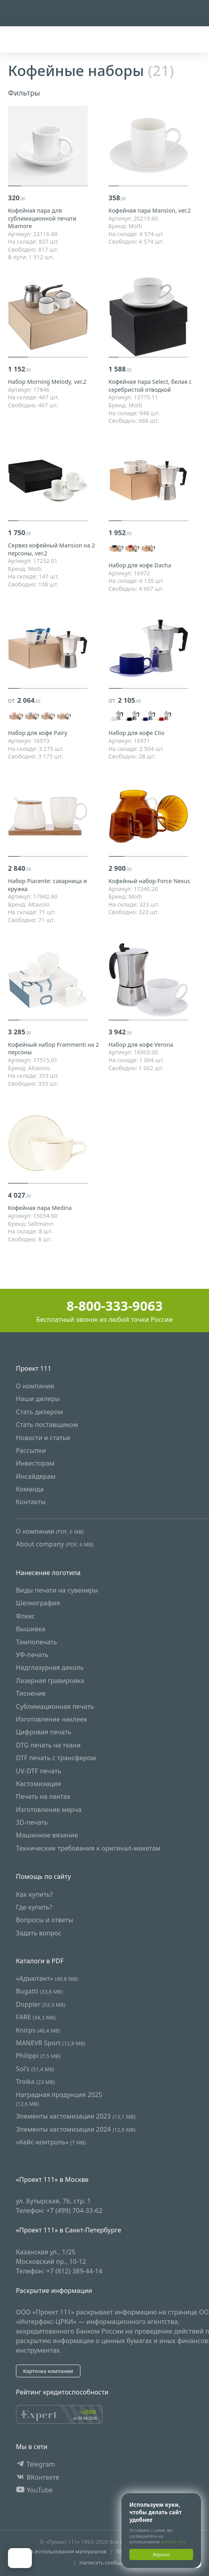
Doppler (40, 2004)
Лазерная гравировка (50, 1680)
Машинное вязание (47, 1835)
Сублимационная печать (55, 1706)
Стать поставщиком (47, 1425)
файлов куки (173, 2542)
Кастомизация (38, 1783)
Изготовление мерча (49, 1809)
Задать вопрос (38, 1933)
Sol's (35, 2068)
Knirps (38, 2030)
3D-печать (32, 1822)
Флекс (25, 1616)
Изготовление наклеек (51, 1719)
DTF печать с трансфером (56, 1758)
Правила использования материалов (58, 2551)
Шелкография (38, 1603)
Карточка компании (48, 2371)
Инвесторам (35, 1463)
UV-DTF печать (38, 1771)
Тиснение (31, 1693)
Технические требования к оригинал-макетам (88, 1848)
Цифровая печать (43, 1732)
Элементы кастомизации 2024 (75, 2129)
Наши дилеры (38, 1399)
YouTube (34, 2490)
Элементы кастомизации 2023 (75, 2116)
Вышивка (30, 1629)
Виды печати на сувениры (57, 1590)
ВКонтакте (37, 2477)
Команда (30, 1489)
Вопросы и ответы (44, 1920)
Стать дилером (39, 1411)
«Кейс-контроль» (51, 2142)
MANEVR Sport (50, 2043)
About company (55, 1544)
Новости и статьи (43, 1437)
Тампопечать (36, 1642)
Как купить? (34, 1894)
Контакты (31, 1502)
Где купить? (34, 1907)
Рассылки (31, 1450)
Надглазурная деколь (50, 1667)
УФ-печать (32, 1654)
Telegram (35, 2464)
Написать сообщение (106, 2562)
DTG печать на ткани (48, 1745)
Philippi (38, 2056)
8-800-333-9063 (104, 1306)
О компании (35, 1386)
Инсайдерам (36, 1476)
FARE (36, 2017)
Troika (35, 2082)
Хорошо (161, 2554)
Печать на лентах (43, 1796)
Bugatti (39, 1991)
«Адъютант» (47, 1978)
